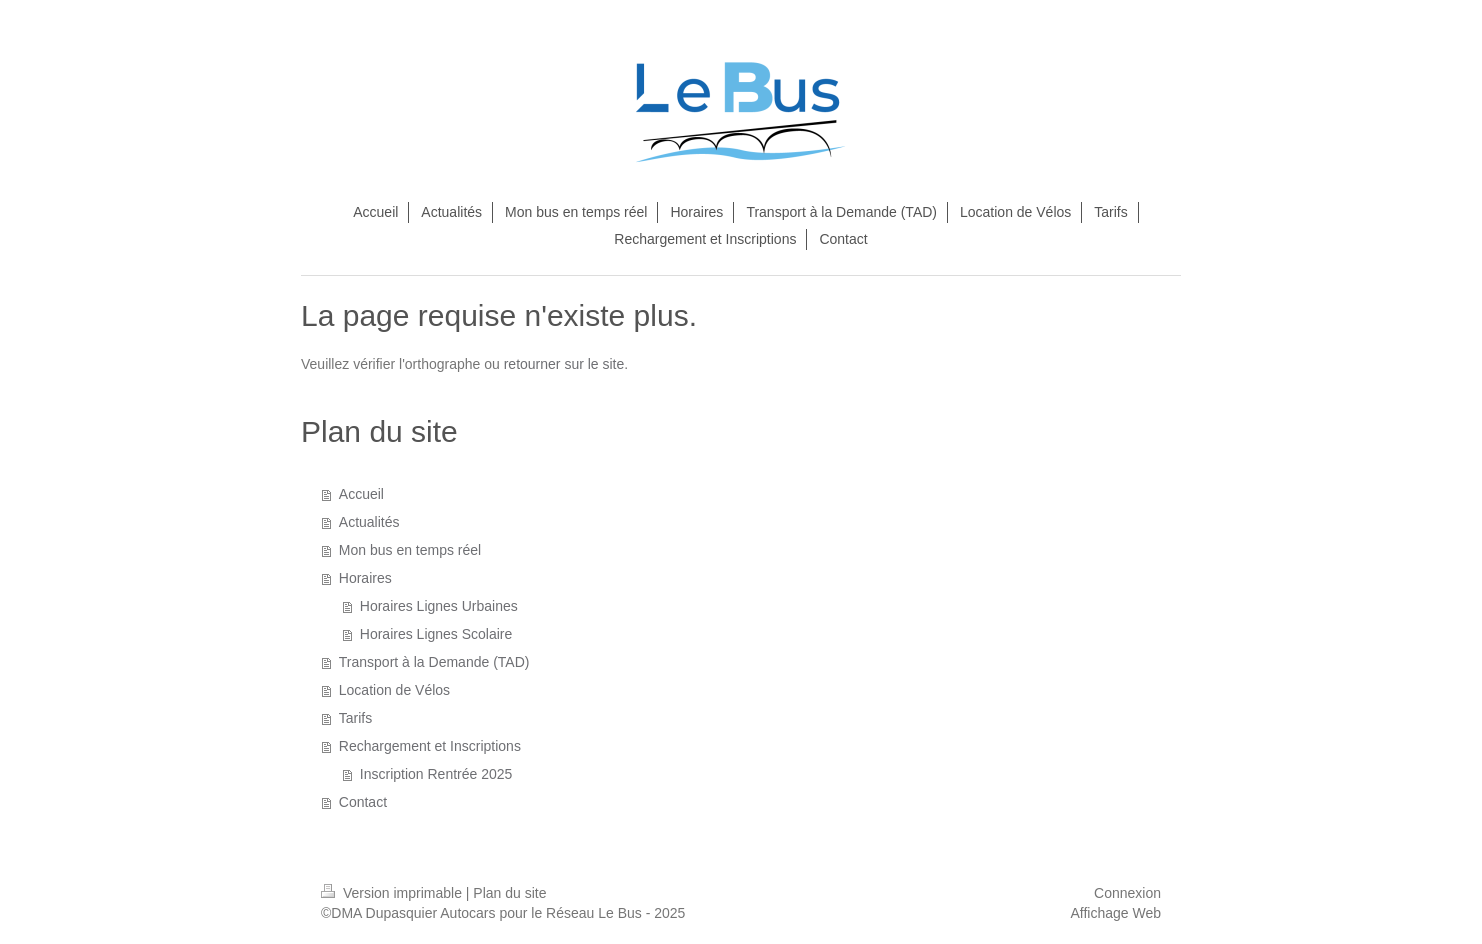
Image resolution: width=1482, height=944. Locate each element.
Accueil (361, 494)
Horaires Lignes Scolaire (436, 634)
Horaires (365, 578)
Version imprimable (393, 893)
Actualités (369, 522)
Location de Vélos (394, 690)
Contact (363, 802)
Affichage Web (1115, 913)
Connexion (1127, 893)
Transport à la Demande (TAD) (434, 662)
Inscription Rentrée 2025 (436, 774)
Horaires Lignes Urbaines (439, 606)
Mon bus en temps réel (410, 550)
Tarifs (355, 718)
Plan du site (509, 893)
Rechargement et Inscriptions (430, 746)
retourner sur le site (564, 364)
